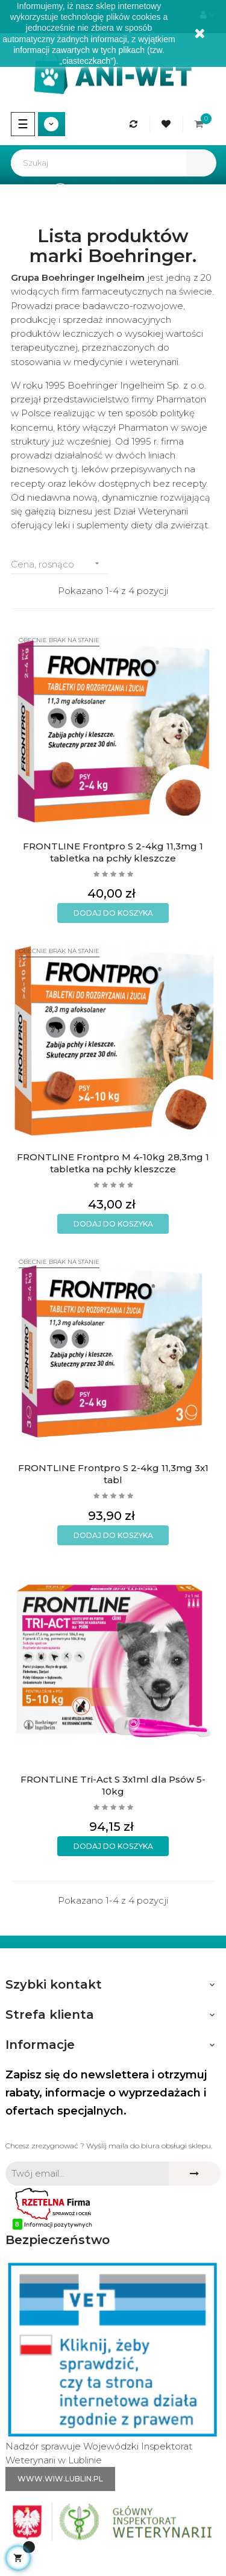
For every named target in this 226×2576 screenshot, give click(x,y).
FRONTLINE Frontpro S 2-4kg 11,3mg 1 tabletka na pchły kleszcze (113, 852)
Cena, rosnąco (59, 563)
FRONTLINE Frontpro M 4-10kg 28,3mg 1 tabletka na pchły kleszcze (113, 1163)
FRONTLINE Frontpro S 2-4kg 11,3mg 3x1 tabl (113, 1474)
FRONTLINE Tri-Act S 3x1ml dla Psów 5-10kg (113, 1785)
